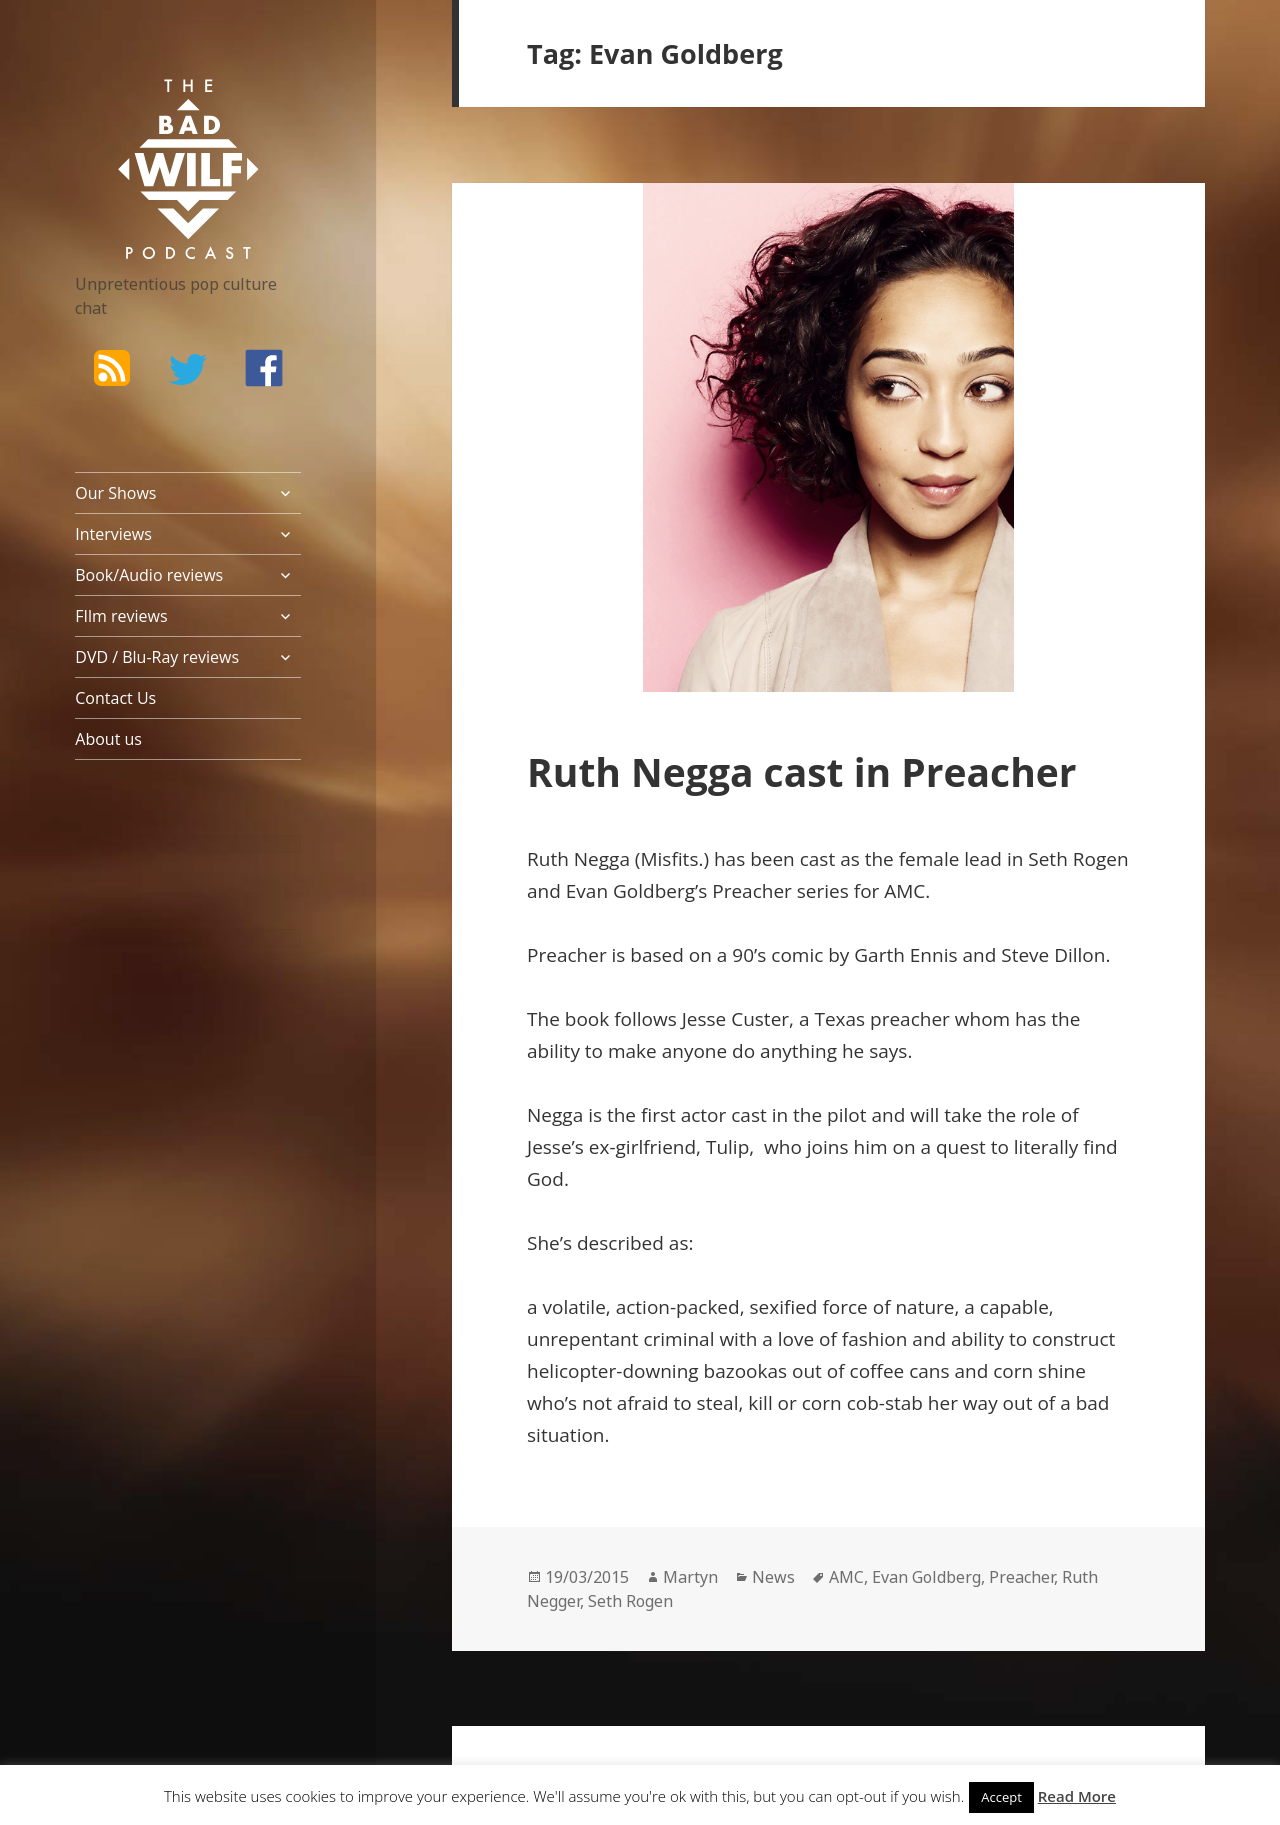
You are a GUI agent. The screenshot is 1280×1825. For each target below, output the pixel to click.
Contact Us (115, 698)
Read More (1077, 1796)
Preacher (1021, 1577)
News (773, 1577)
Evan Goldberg (926, 1577)
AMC (846, 1577)
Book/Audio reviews (149, 575)
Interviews (113, 534)
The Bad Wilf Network (160, 108)
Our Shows (115, 493)
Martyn (690, 1577)
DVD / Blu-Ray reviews (157, 657)
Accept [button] (1001, 1797)
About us (108, 739)
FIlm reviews (121, 616)
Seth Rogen (630, 1601)
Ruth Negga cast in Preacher (807, 771)
